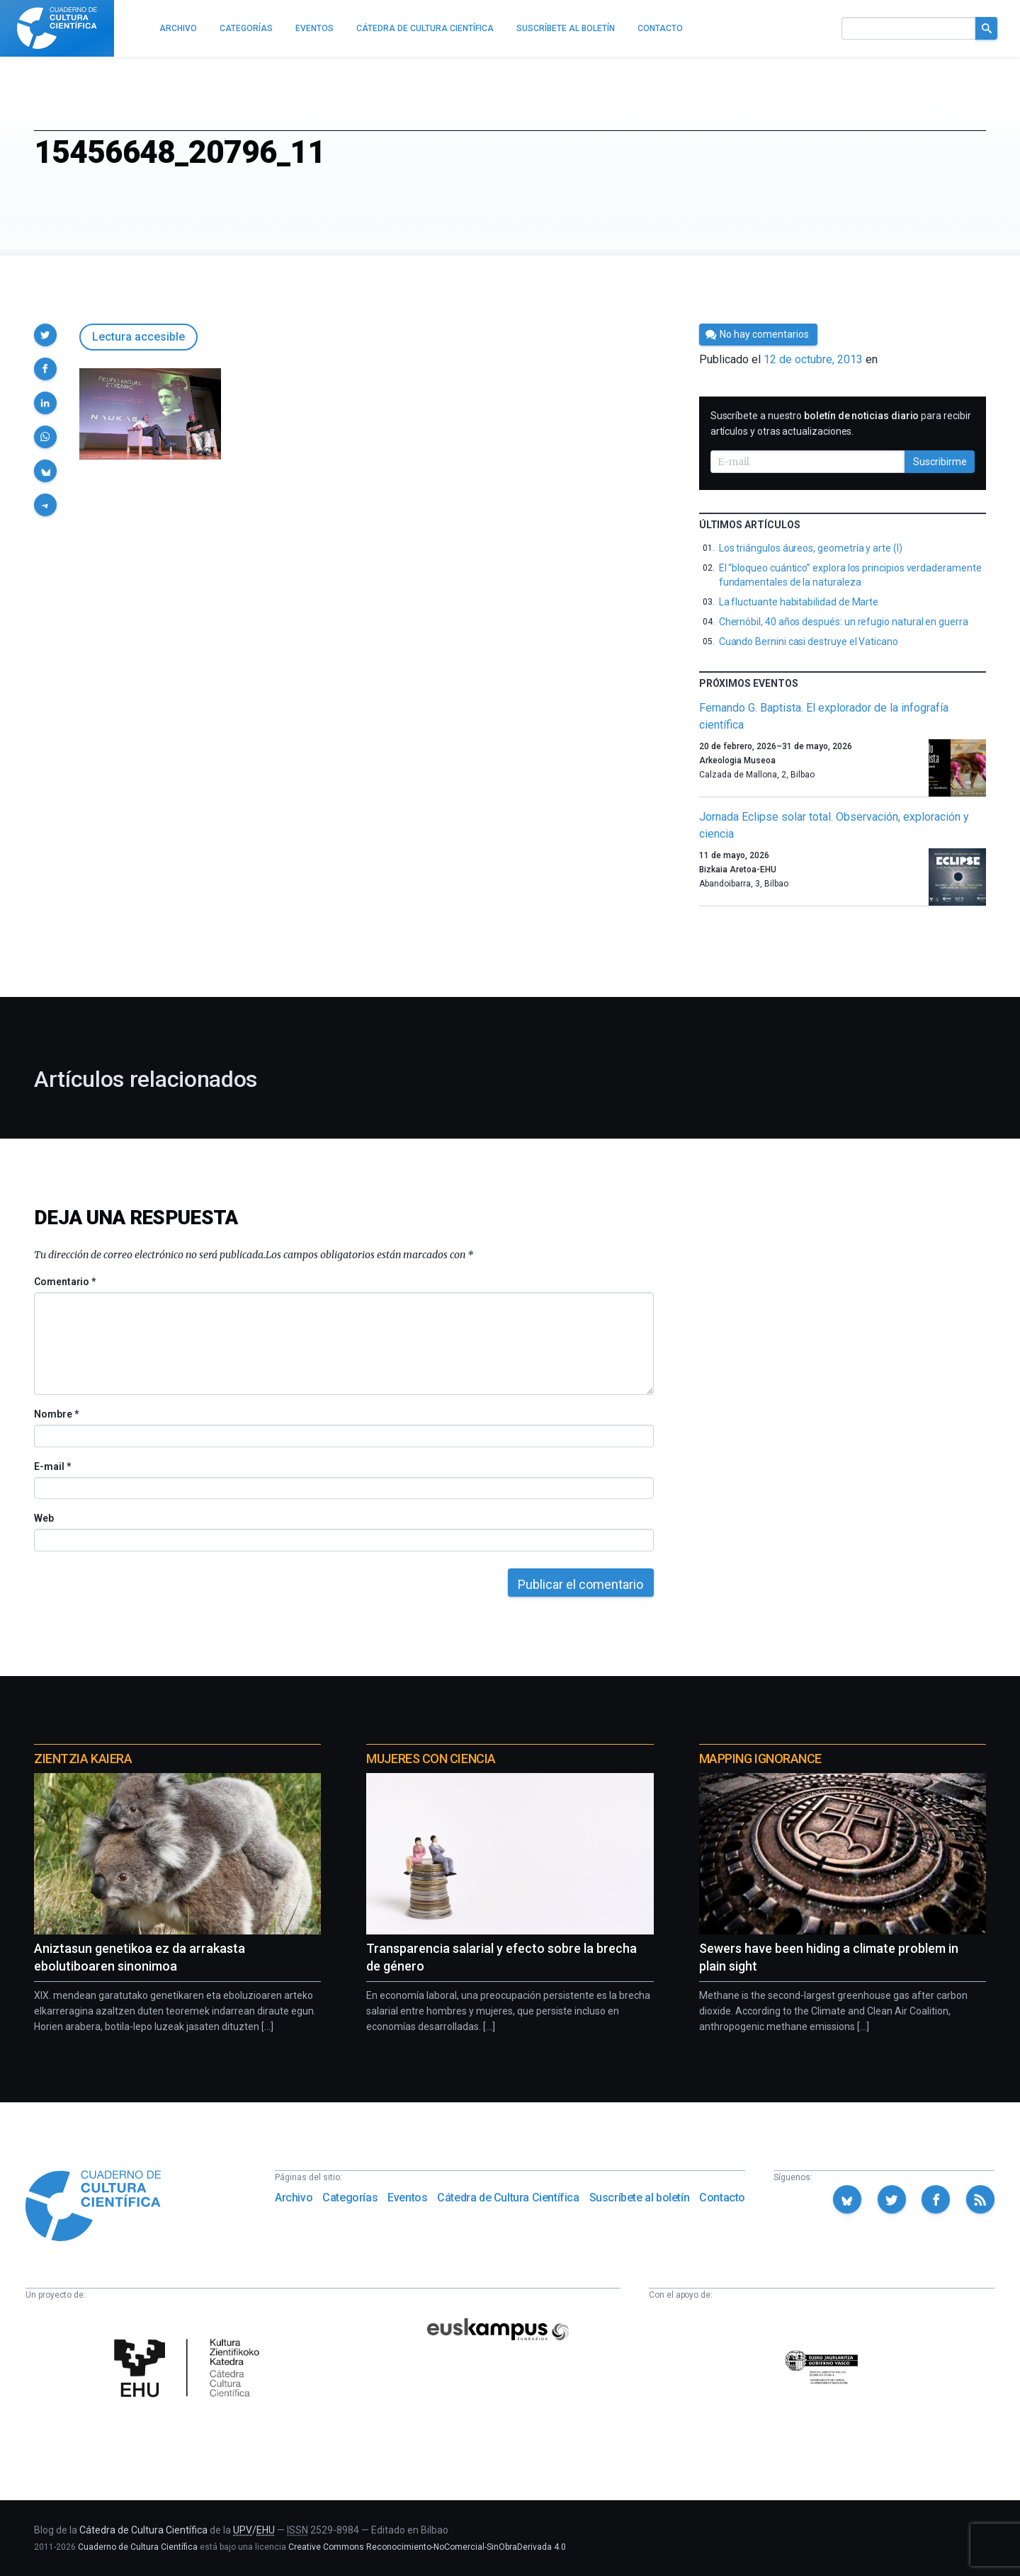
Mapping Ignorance (760, 1758)
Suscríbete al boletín (639, 2197)
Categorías (350, 2197)
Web (44, 1518)
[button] (45, 335)
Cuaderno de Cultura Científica (138, 2547)
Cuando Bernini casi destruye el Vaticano (808, 641)
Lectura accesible (138, 336)
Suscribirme (940, 461)
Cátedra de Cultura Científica (508, 2197)
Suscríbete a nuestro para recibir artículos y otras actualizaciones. (840, 423)
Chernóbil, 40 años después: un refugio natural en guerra (843, 621)
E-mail (52, 1466)
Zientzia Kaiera (83, 1758)
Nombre (56, 1414)
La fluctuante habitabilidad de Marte (798, 602)
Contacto (722, 2197)
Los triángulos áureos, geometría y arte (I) (810, 548)
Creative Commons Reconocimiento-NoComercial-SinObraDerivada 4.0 (427, 2547)
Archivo (293, 2197)
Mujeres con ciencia (430, 1758)
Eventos (407, 2197)
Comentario (65, 1281)
